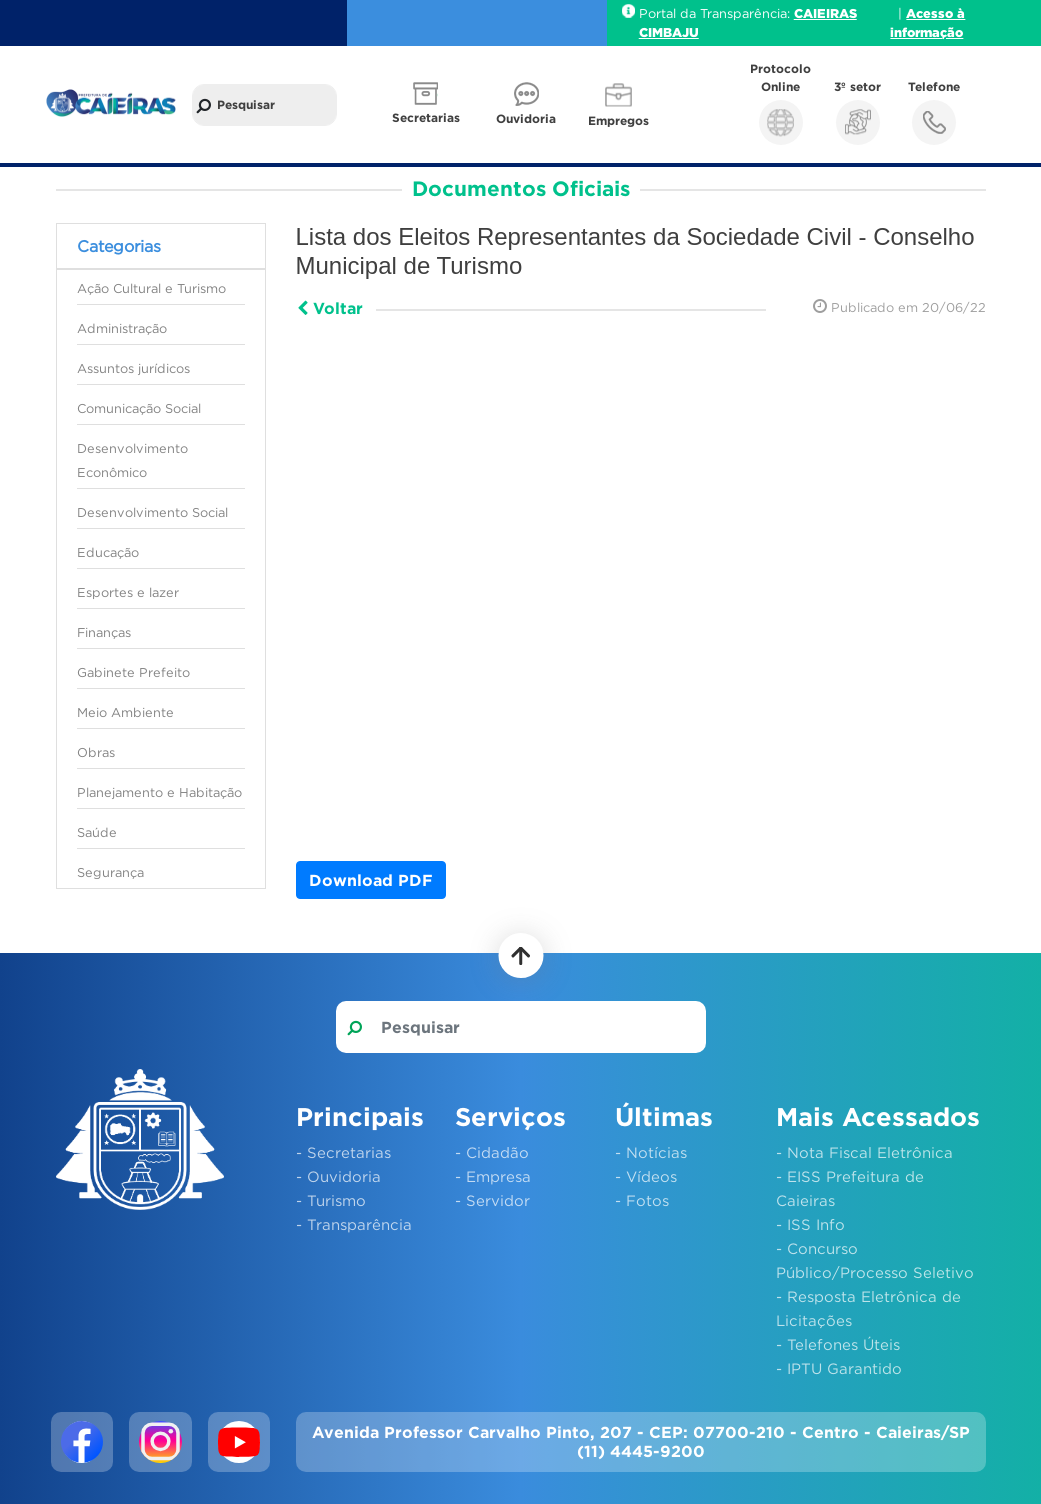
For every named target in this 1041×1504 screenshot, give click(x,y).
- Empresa (493, 1176)
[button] (428, 104)
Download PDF (371, 880)
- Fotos (642, 1200)
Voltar (330, 308)
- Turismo (331, 1200)
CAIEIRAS (825, 13)
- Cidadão (492, 1152)
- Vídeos (646, 1176)
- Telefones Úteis (838, 1344)
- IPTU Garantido (839, 1368)
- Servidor (492, 1200)
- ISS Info (810, 1224)
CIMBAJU (669, 32)
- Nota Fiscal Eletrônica (864, 1152)
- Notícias (651, 1152)
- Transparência (354, 1224)
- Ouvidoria (338, 1176)
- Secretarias (343, 1152)
